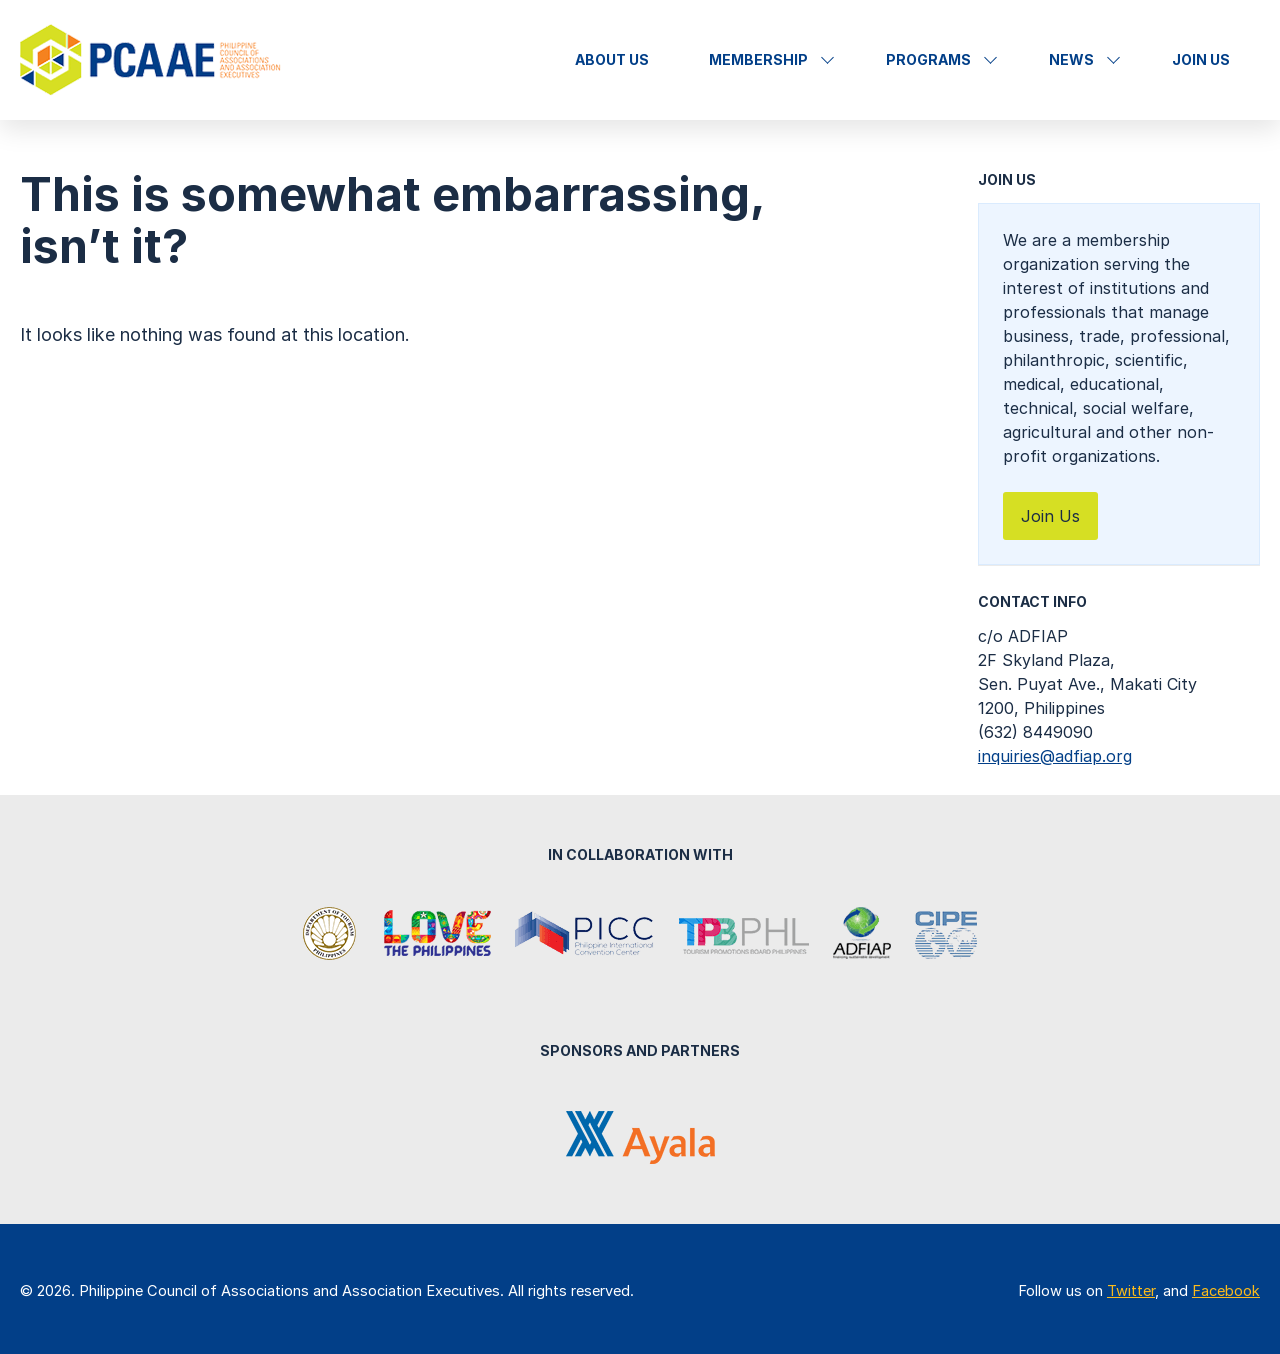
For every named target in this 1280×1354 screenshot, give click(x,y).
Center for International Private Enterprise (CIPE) (946, 935)
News (1071, 59)
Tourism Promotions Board (744, 935)
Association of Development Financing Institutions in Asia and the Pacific (862, 935)
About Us (612, 59)
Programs (928, 59)
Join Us (1201, 59)
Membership (758, 59)
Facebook (1226, 1291)
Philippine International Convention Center (585, 935)
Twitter (1131, 1291)
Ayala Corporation (640, 1137)
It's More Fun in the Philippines (437, 935)
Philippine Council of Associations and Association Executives (152, 60)
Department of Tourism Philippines (331, 935)
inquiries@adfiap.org (1055, 756)
